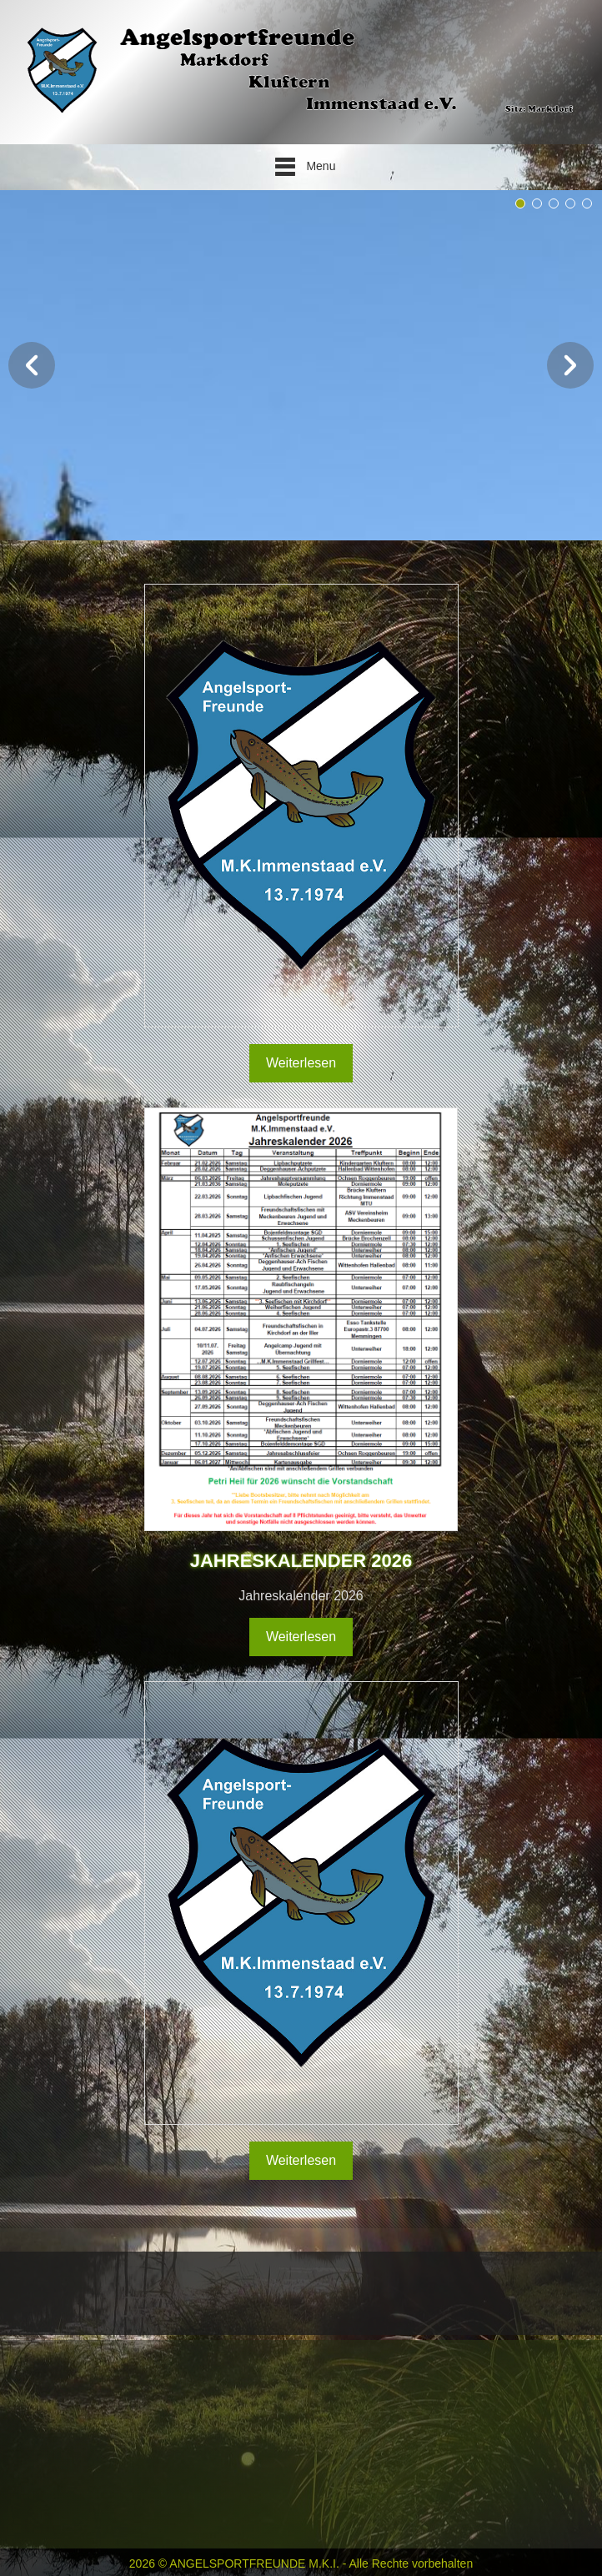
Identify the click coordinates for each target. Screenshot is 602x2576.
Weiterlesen (301, 1072)
